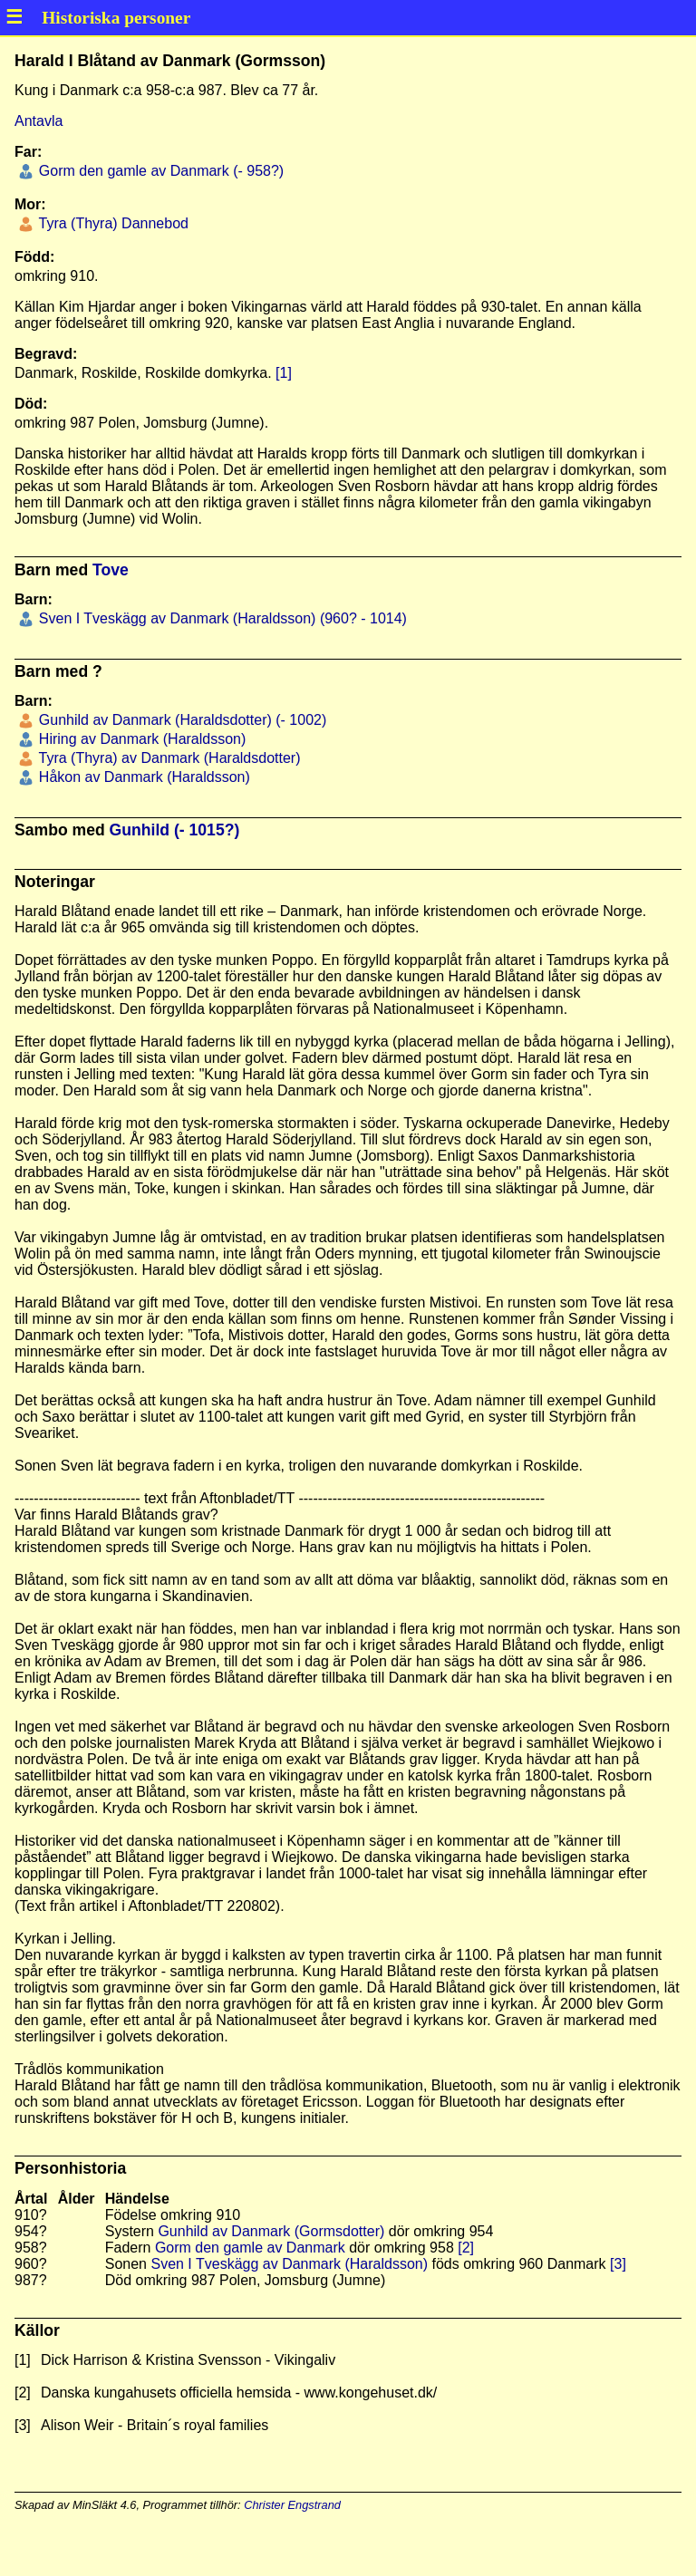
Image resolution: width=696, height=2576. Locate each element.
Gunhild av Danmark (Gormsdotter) (271, 2231)
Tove (110, 570)
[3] (618, 2264)
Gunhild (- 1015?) (175, 830)
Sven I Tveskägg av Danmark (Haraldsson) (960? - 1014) (220, 618)
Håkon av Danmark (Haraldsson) (141, 777)
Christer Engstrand (292, 2505)
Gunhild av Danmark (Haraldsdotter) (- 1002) (180, 720)
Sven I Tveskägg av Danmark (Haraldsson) (289, 2264)
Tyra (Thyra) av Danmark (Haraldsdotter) (167, 758)
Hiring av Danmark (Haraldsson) (140, 739)
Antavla (38, 121)
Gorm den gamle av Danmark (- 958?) (159, 170)
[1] (284, 373)
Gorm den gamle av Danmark (250, 2247)
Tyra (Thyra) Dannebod (111, 223)
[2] (466, 2247)
